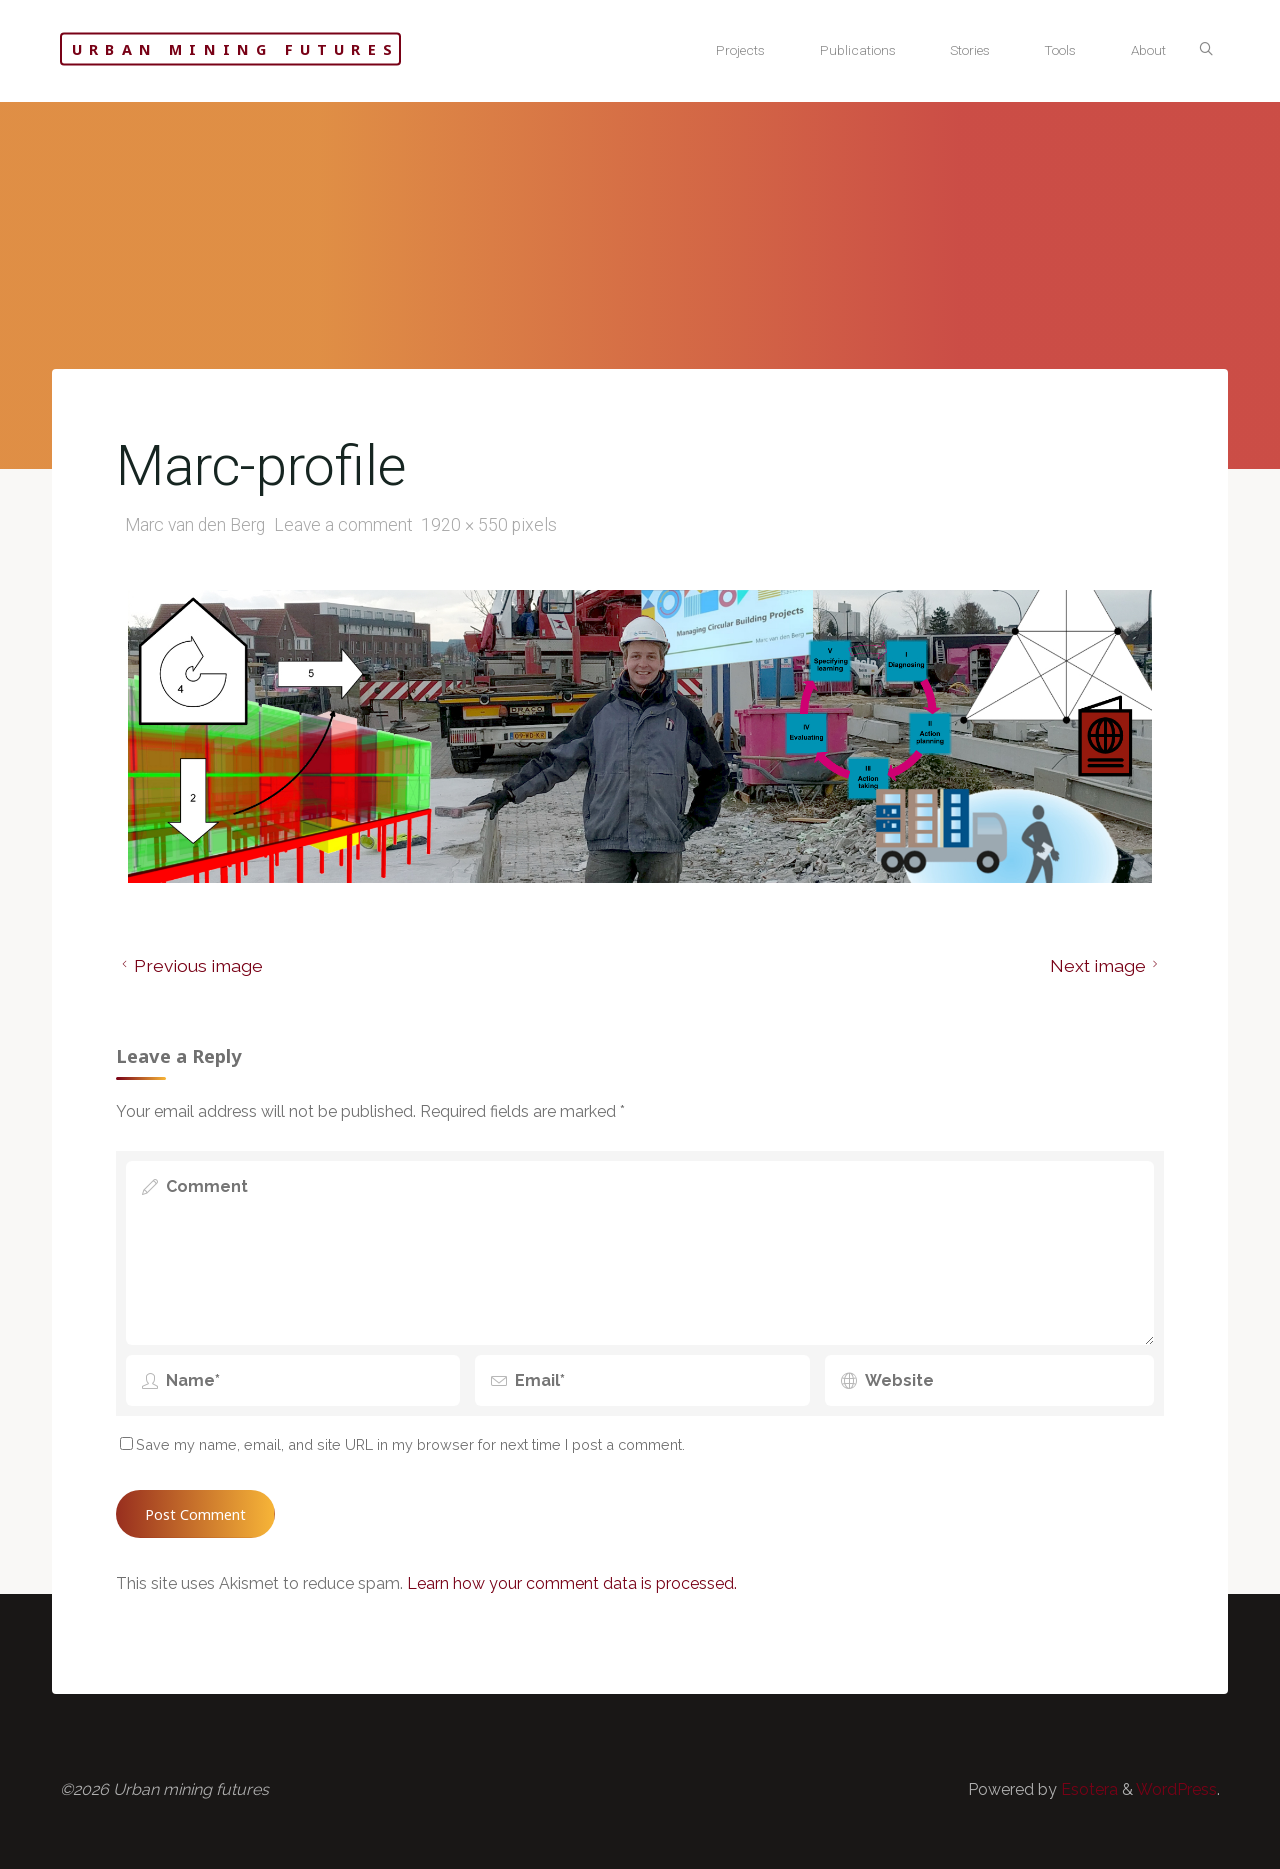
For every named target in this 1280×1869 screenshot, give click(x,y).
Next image (1107, 965)
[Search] (1206, 50)
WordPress (1176, 1789)
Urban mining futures (235, 49)
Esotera (1087, 1789)
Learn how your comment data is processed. (572, 1583)
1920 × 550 (466, 525)
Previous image (189, 965)
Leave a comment (343, 525)
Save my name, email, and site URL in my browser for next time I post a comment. (402, 1444)
